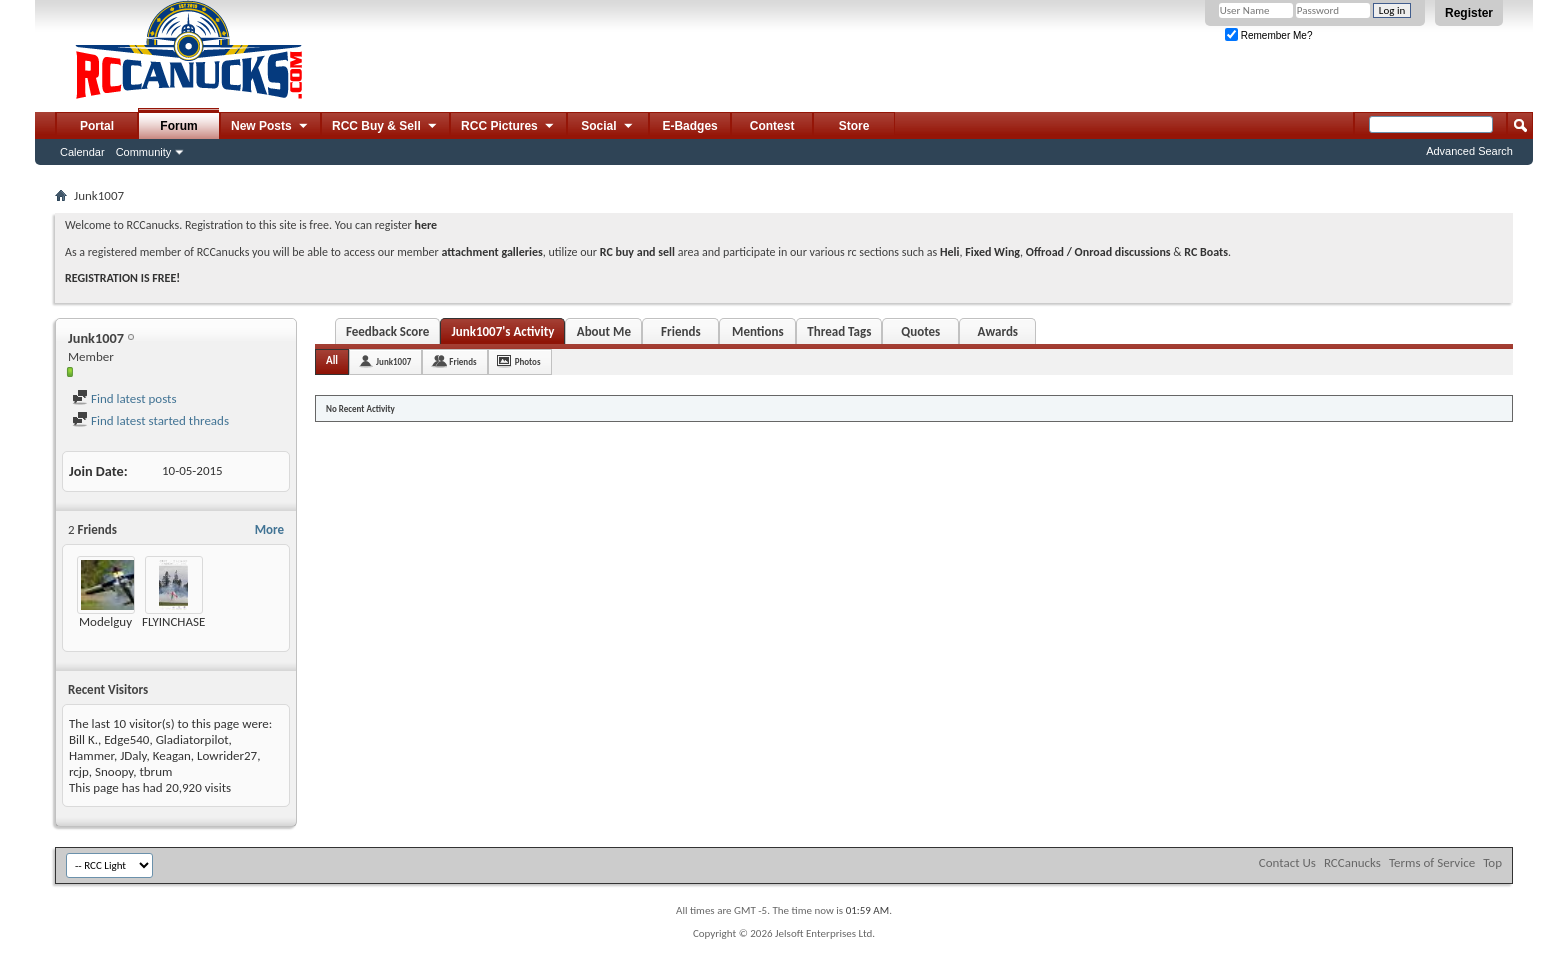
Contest (772, 126)
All (332, 360)
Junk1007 (393, 361)
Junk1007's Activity (502, 331)
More (269, 529)
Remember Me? (1268, 35)
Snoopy (114, 771)
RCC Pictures (508, 127)
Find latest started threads (150, 420)
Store (854, 126)
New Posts (270, 127)
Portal (97, 126)
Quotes (920, 331)
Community (144, 152)
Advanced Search (1469, 151)
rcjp (79, 771)
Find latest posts (124, 398)
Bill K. (83, 739)
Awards (998, 331)
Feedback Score (387, 331)
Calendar (82, 152)
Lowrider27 (227, 755)
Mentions (758, 331)
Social (608, 127)
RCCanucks (1352, 862)
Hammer (91, 755)
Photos (528, 361)
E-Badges (689, 126)
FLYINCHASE (173, 621)
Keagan (172, 755)
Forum (178, 126)
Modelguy (105, 621)
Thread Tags (839, 331)
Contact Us (1287, 862)
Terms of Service (1432, 862)
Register (1469, 13)
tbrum (155, 771)
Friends (680, 331)
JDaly (133, 755)
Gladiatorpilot (192, 739)
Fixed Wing (992, 252)
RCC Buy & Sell (385, 127)
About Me (604, 331)
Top (1492, 862)
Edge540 (126, 739)
